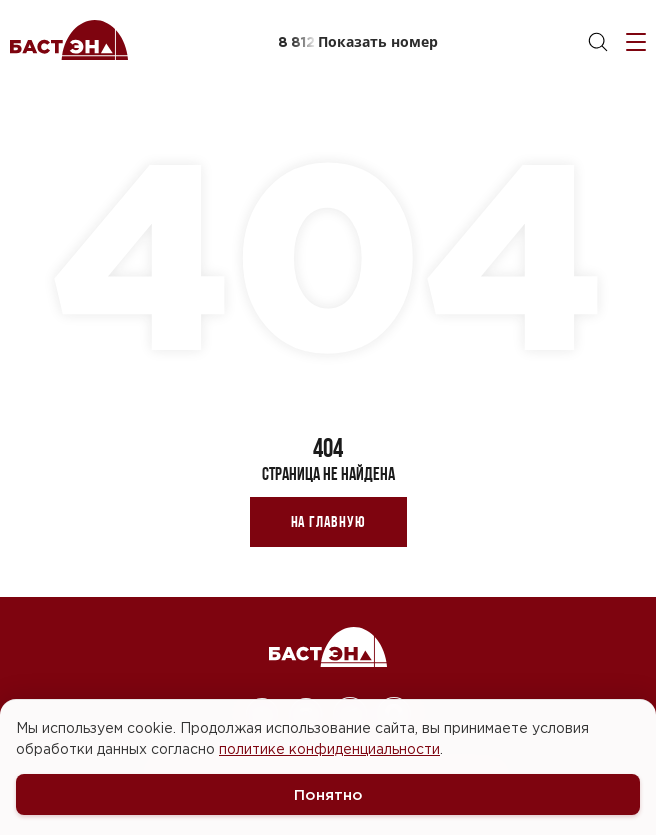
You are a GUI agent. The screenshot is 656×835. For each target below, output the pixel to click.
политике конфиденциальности (329, 749)
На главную (328, 521)
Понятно (328, 794)
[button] (357, 42)
